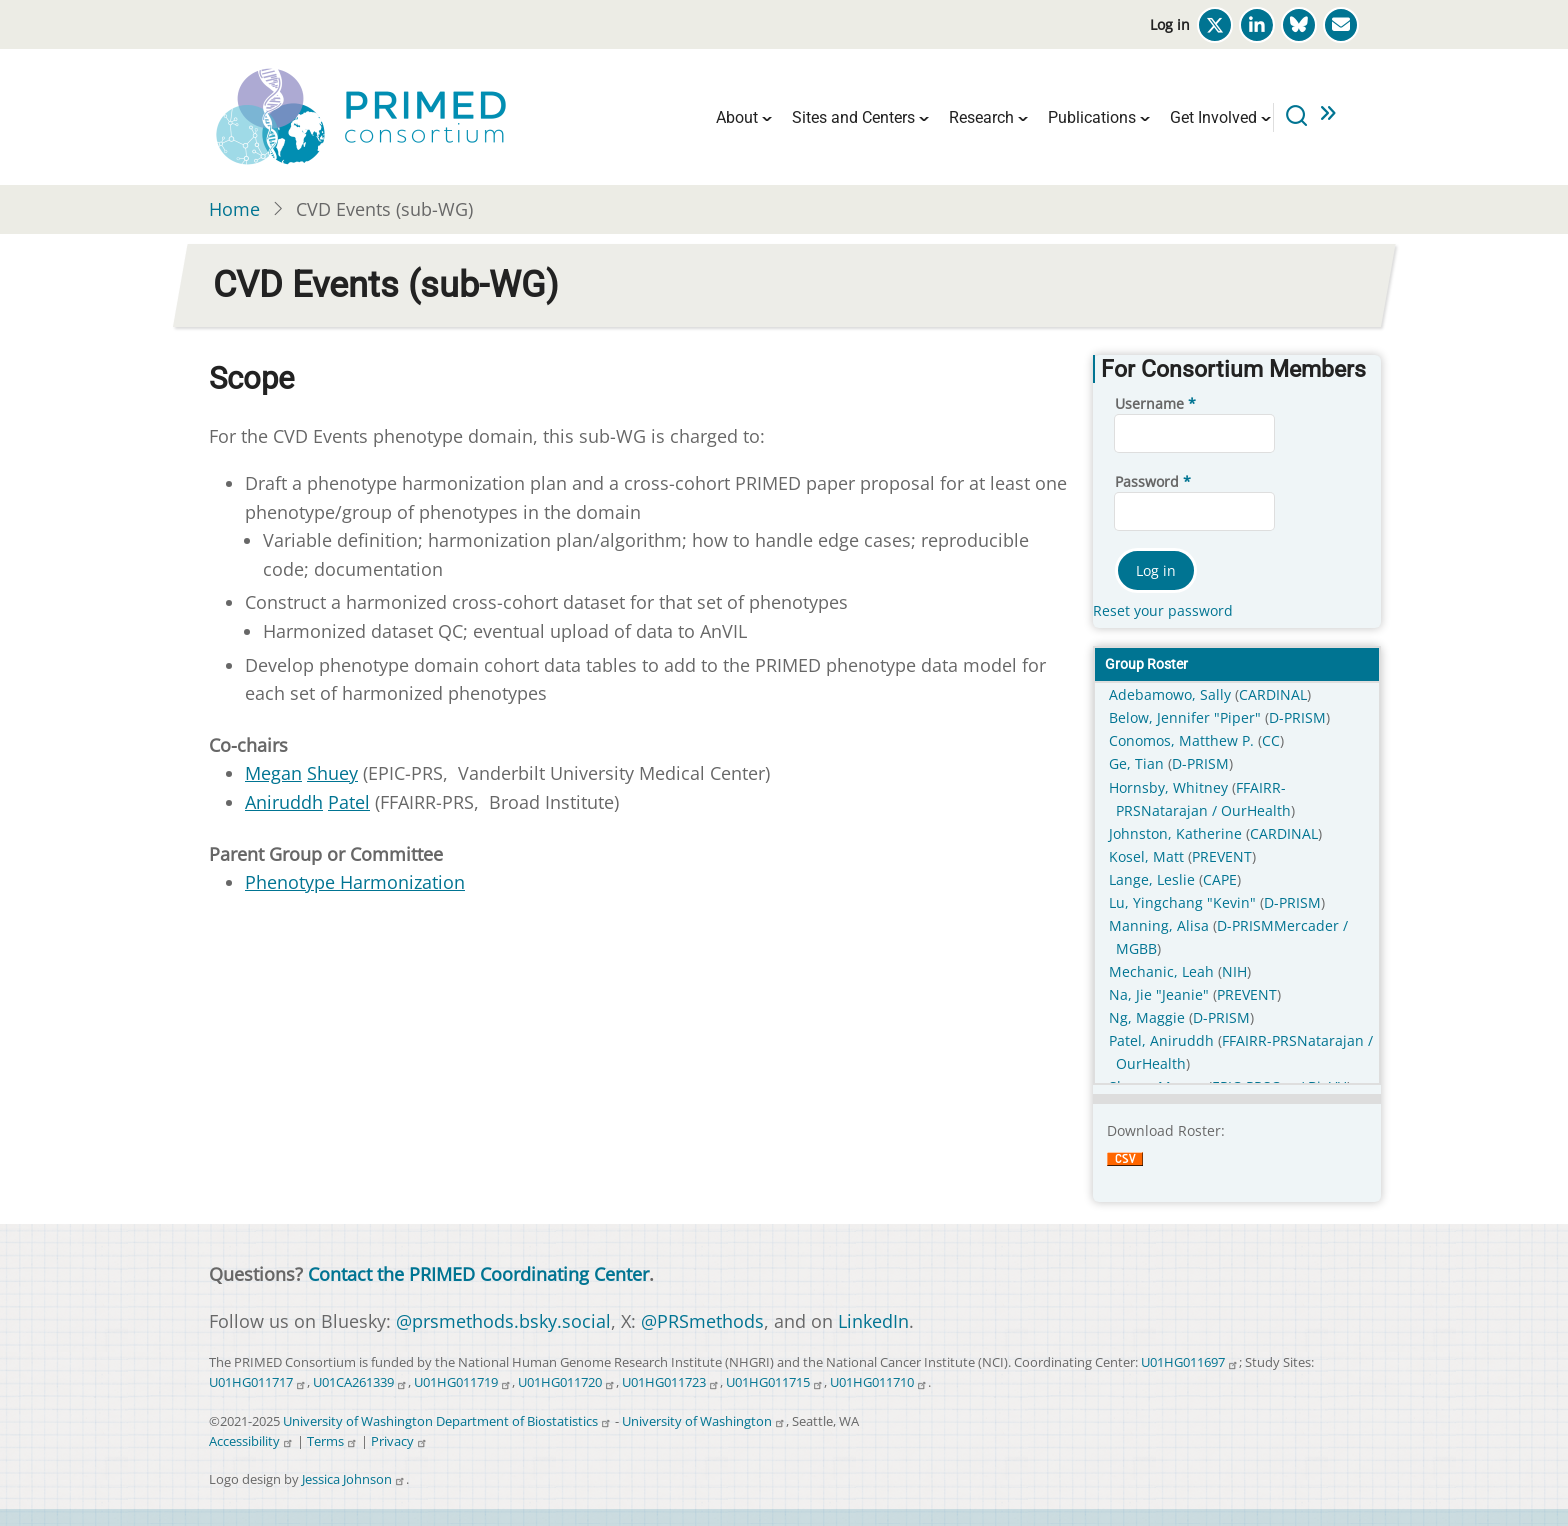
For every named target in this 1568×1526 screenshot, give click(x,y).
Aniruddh (284, 802)
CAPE (1220, 879)
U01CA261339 (360, 1382)
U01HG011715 (775, 1382)
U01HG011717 (258, 1382)
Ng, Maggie (1149, 1017)
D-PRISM (1297, 717)
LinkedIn (873, 1321)
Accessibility (251, 1441)
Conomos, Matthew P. (1183, 740)
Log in (1170, 24)
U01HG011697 (1190, 1362)
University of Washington (704, 1421)
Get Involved (1213, 117)
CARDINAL (1273, 694)
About (737, 117)
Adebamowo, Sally (1172, 694)
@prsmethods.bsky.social (503, 1321)
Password (1147, 481)
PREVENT (1222, 856)
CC (1271, 740)
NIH (1234, 971)
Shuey (332, 773)
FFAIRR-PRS (1259, 1040)
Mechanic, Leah (1163, 971)
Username (1149, 403)
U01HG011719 (463, 1382)
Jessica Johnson (354, 1479)
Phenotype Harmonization (355, 882)
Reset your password (1163, 610)
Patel (349, 802)
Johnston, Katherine (1177, 833)
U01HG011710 (879, 1382)
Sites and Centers (853, 117)
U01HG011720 (567, 1382)
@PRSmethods (702, 1321)
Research (981, 117)
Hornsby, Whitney (1170, 787)
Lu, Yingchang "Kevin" (1184, 902)
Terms (332, 1441)
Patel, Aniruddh (1163, 1040)
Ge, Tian (1138, 763)
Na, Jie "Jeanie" (1161, 994)
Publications (1092, 117)
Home (234, 209)
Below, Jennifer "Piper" (1187, 717)
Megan (273, 773)
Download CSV (1125, 1172)
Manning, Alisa (1161, 925)
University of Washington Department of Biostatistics (447, 1421)
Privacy (399, 1441)
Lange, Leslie (1154, 879)
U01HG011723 (671, 1382)
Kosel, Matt (1148, 856)
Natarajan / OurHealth (1216, 810)
